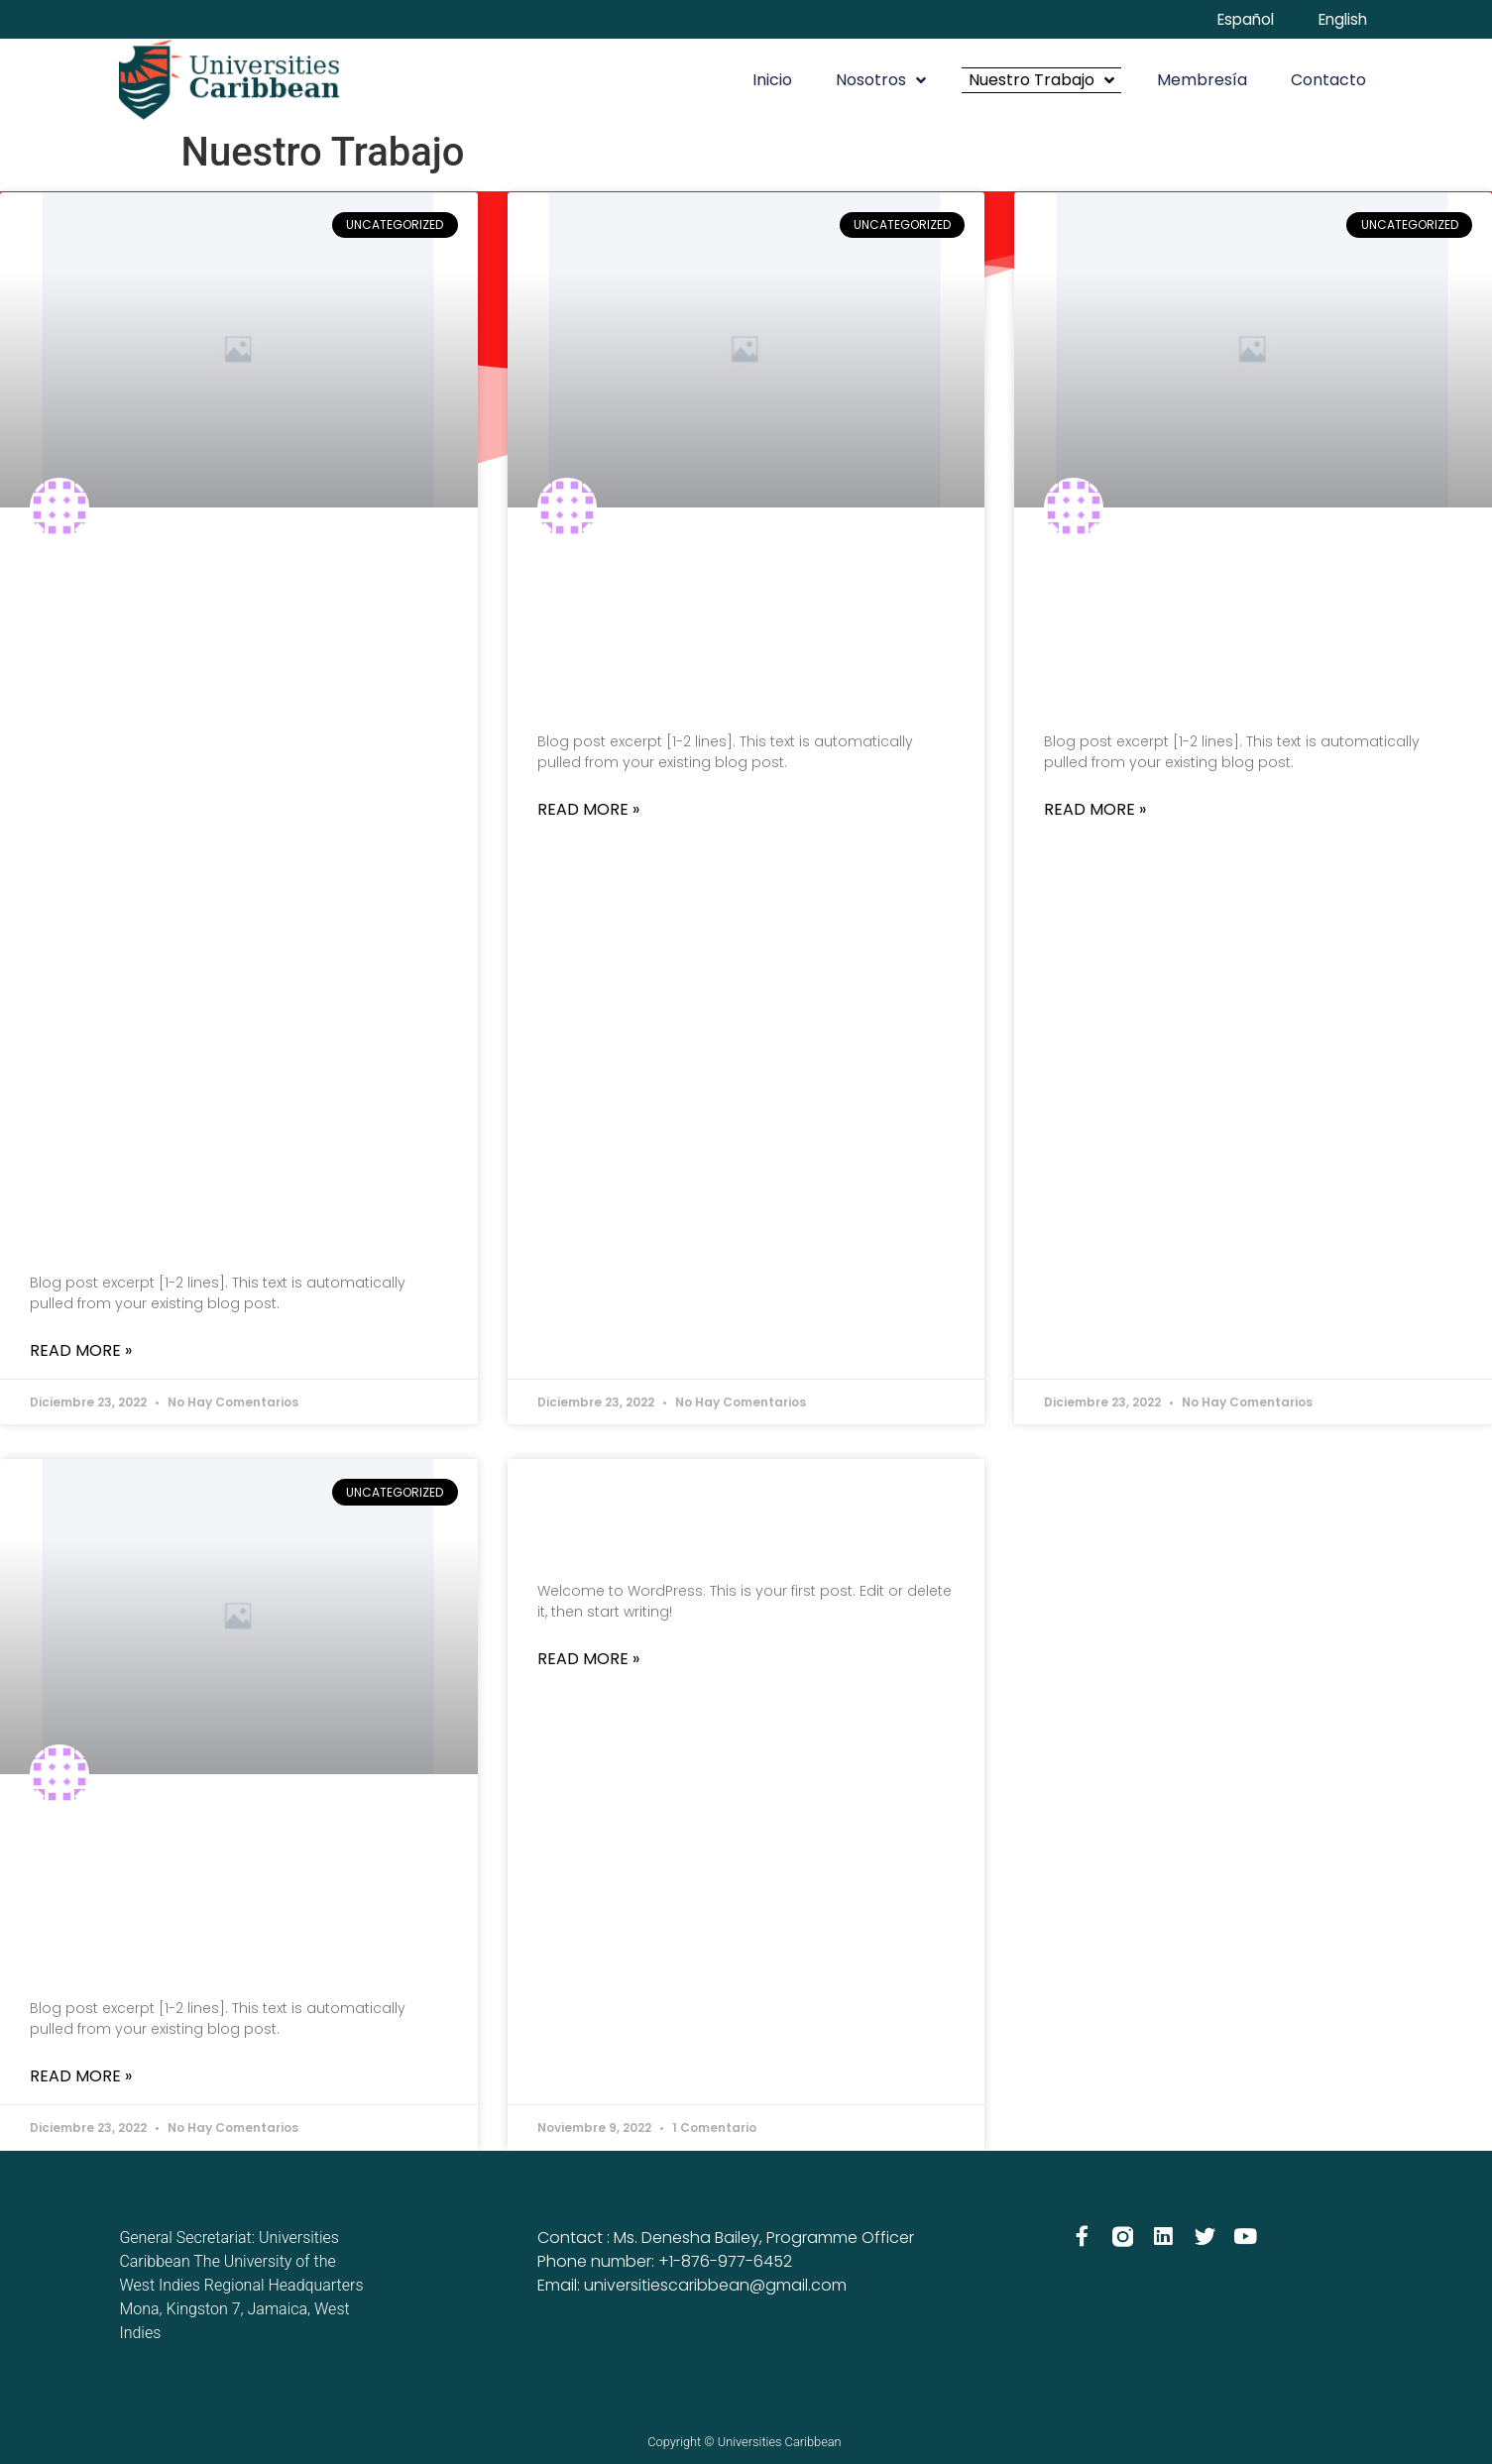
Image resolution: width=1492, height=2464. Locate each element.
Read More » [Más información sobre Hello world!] (588, 1660)
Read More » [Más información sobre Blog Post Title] (588, 811)
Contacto (1328, 80)
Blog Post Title (686, 630)
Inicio (772, 80)
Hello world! (728, 1518)
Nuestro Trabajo (1041, 81)
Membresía (1202, 80)
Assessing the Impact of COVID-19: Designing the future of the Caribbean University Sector (233, 900)
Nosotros (881, 81)
